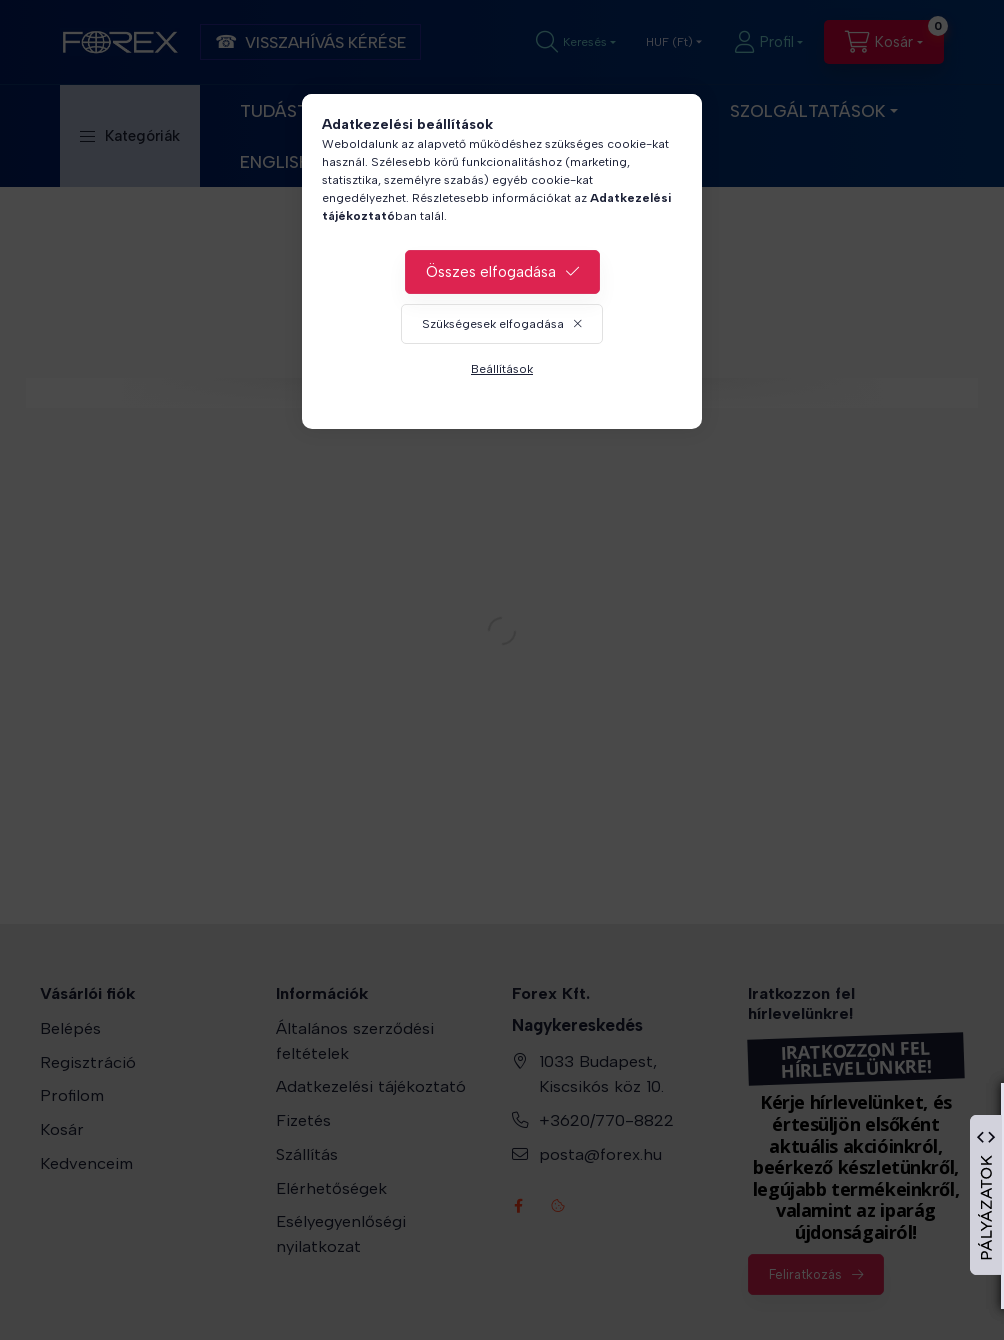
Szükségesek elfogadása (493, 324)
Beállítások (502, 369)
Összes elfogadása (491, 272)
